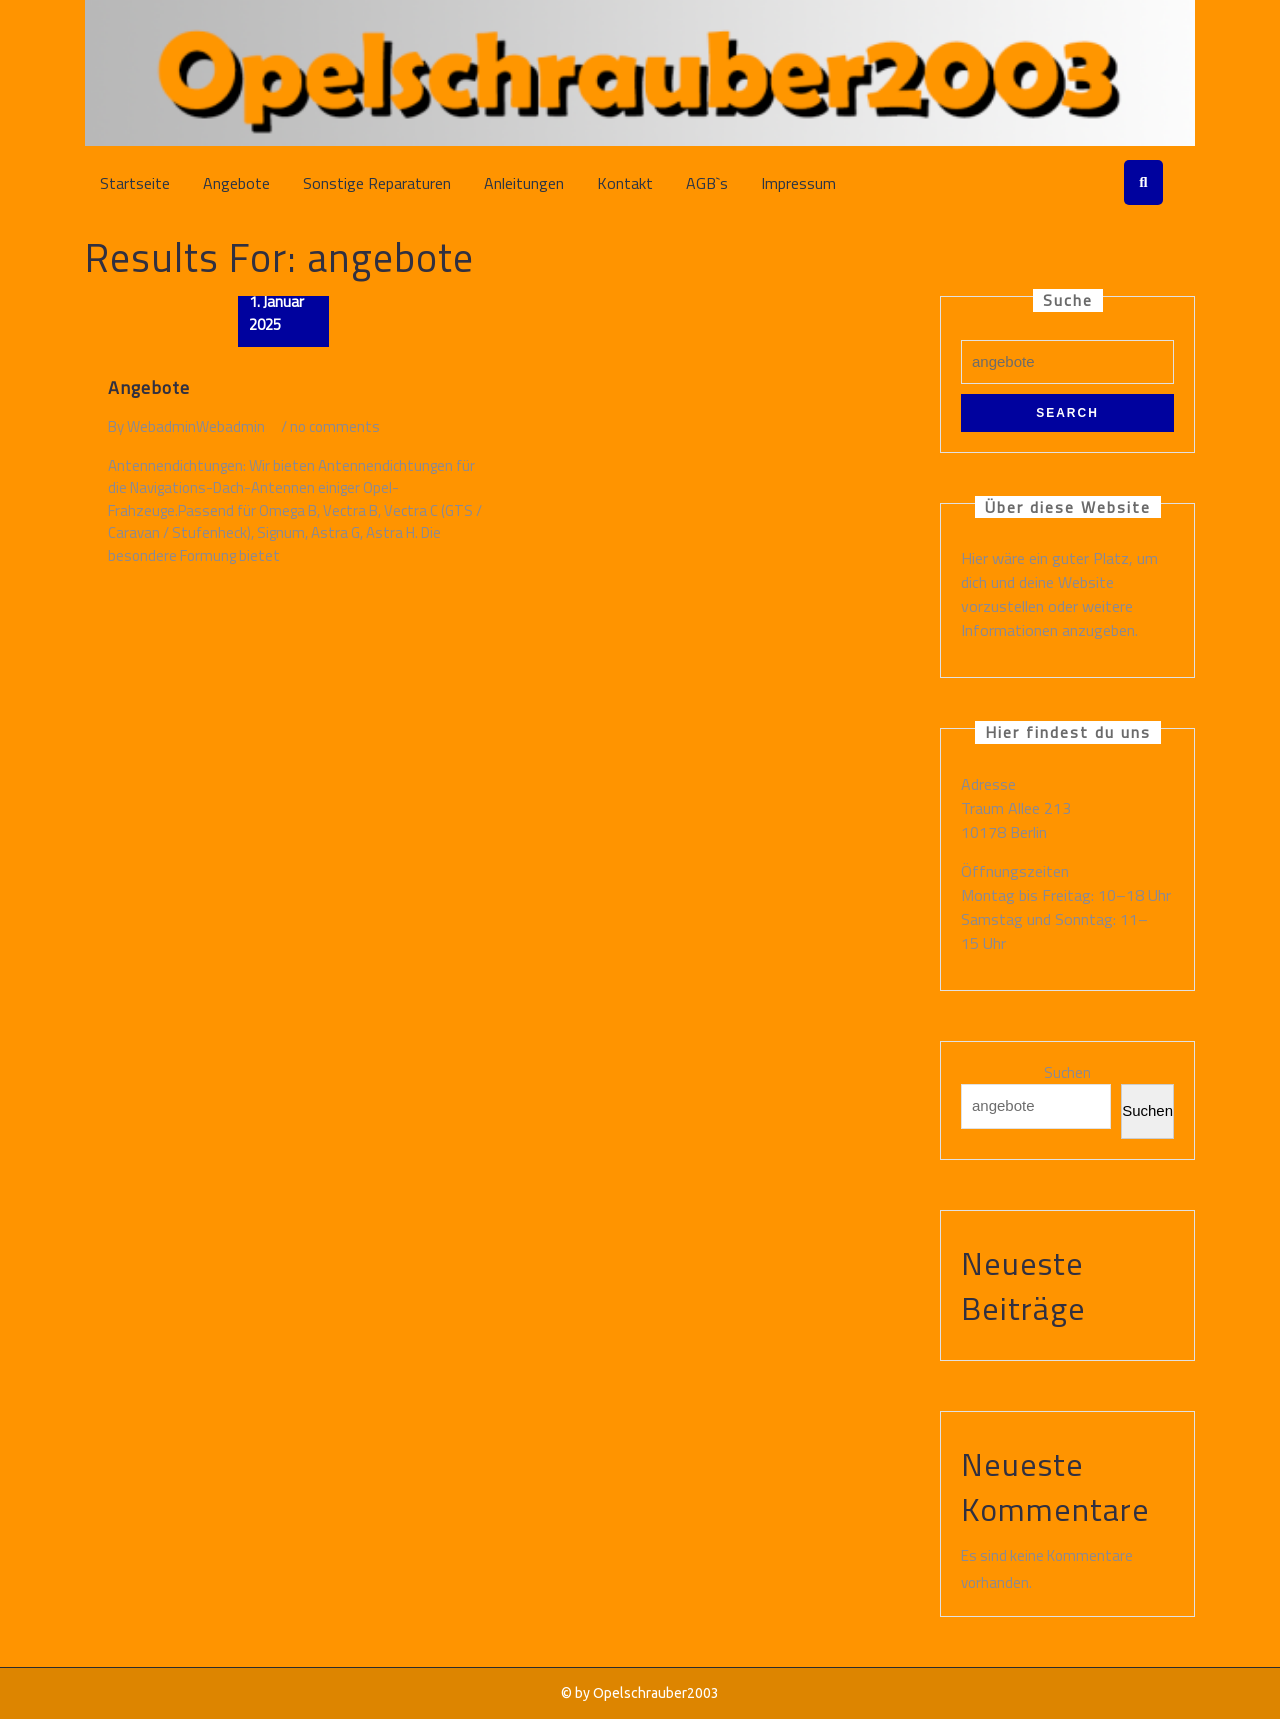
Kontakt (625, 183)
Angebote (236, 183)
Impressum (798, 183)
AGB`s (707, 183)
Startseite (135, 183)
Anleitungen (524, 183)
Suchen (1067, 1073)
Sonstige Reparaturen (377, 183)
